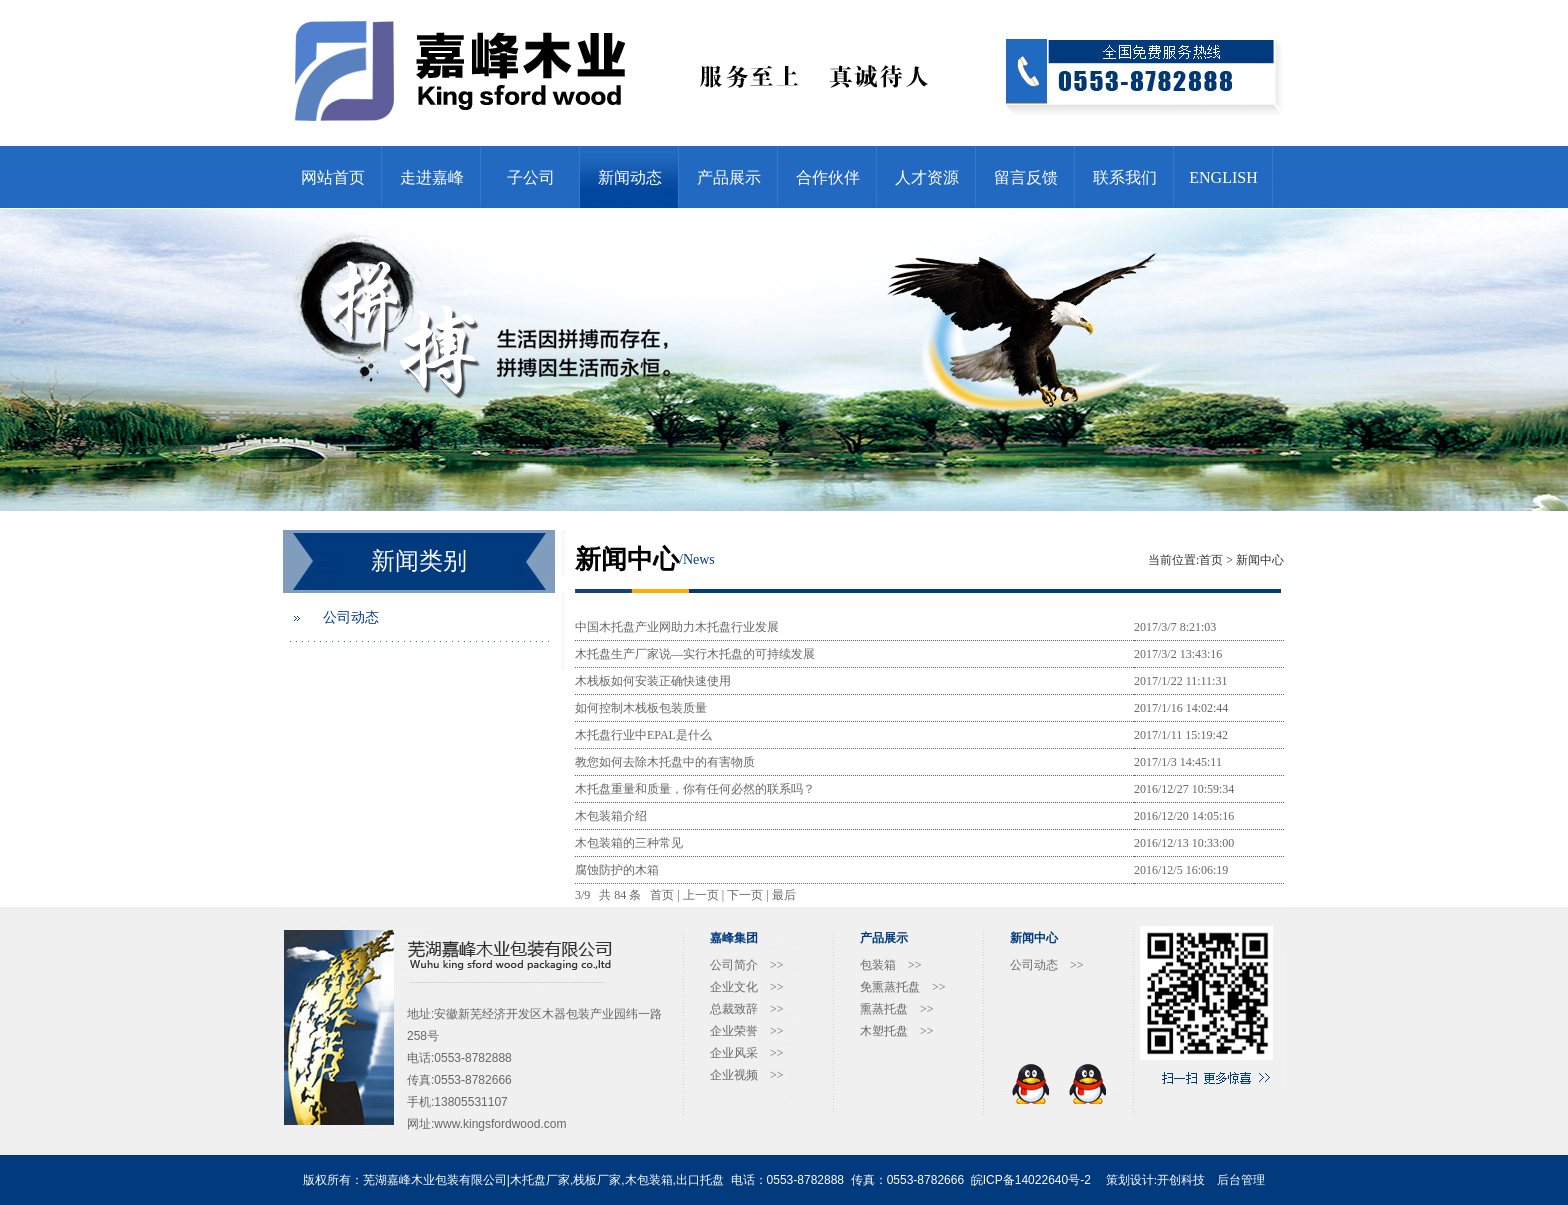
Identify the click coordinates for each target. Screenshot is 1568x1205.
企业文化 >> (747, 987)
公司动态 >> (1047, 965)
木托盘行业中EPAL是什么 (643, 735)
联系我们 (1125, 177)
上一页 (701, 895)
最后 (784, 895)
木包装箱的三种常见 (629, 843)
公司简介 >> (747, 965)
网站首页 (333, 177)
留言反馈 (1026, 177)
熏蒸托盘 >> (897, 1009)
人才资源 (927, 177)
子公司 (531, 177)
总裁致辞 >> (747, 1009)
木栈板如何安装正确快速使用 (653, 681)
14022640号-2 (1053, 1180)
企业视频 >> (747, 1075)
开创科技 (1181, 1180)
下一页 (745, 895)
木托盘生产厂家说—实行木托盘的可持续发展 (695, 654)
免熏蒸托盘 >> (903, 987)
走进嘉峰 (432, 177)
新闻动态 (630, 177)
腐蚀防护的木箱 (617, 870)
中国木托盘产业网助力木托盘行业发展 (677, 627)
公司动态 (351, 617)
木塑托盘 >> (897, 1031)
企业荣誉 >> (747, 1031)
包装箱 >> (891, 965)
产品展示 (729, 177)
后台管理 (1241, 1180)
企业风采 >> (747, 1053)
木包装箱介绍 (611, 816)
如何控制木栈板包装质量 (641, 708)
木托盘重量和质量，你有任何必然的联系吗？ (695, 789)
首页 (1211, 560)
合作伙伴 (828, 177)
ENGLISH (1223, 177)
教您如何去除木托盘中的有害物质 (665, 762)
